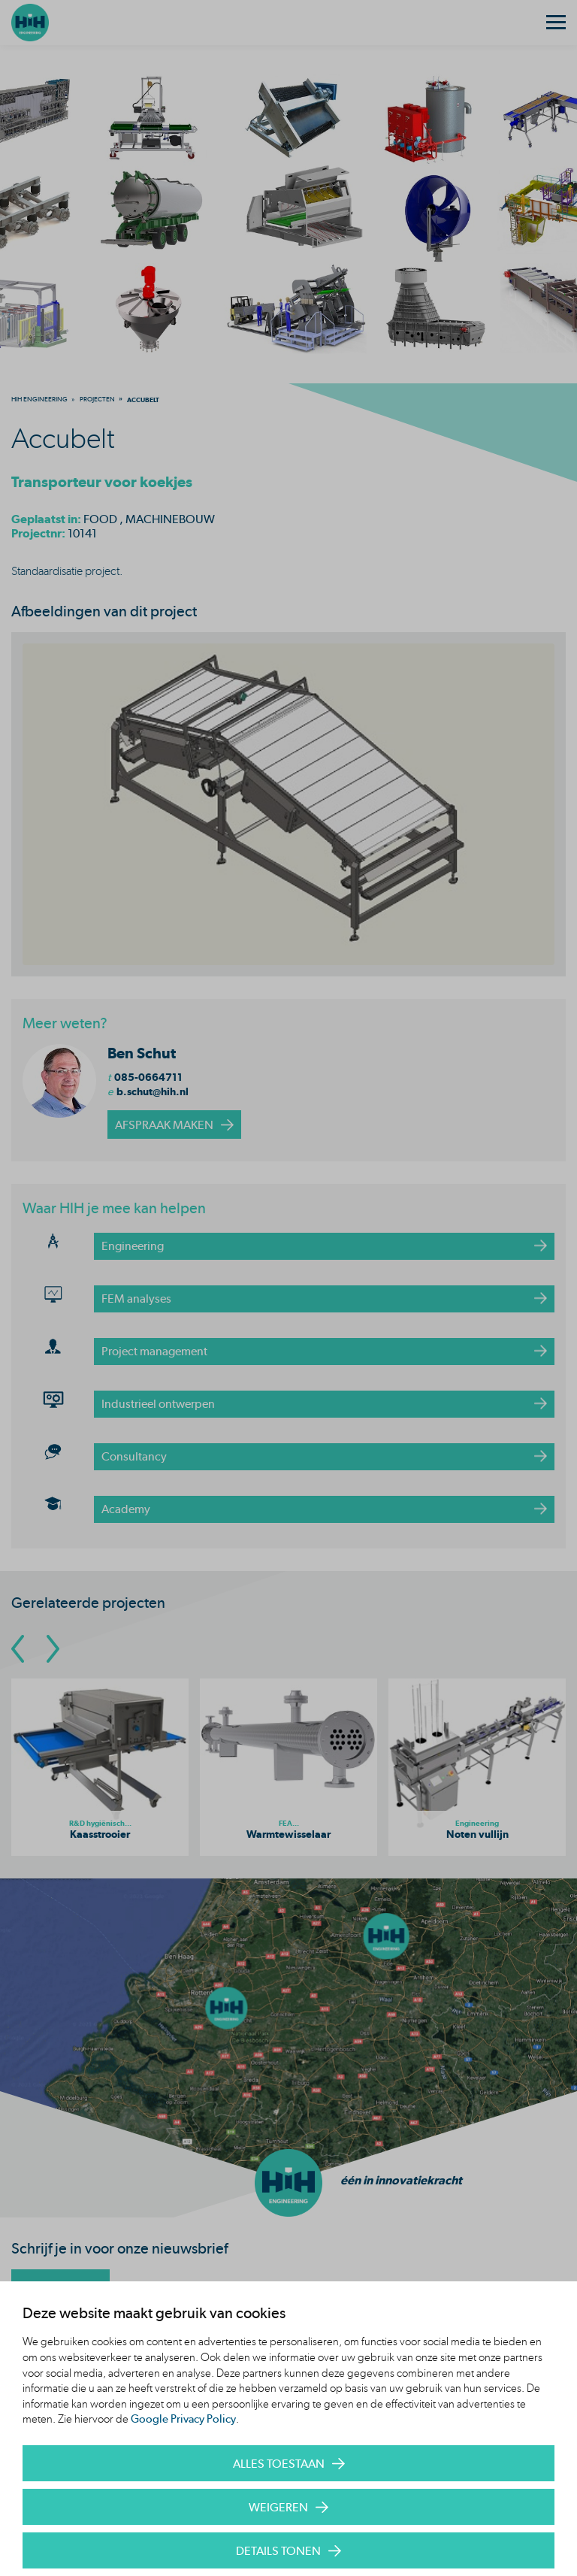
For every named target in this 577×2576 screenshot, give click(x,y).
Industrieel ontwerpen (158, 1404)
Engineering (132, 1246)
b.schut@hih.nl (152, 1091)
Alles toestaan (279, 2463)
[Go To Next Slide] (53, 1649)
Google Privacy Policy (183, 2419)
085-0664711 (148, 1077)
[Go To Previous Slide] (17, 1649)
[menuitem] (39, 399)
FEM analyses (136, 1298)
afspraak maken (164, 1125)
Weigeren (278, 2507)
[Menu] (556, 22)
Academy (125, 1509)
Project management (154, 1351)
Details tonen (278, 2551)
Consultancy (134, 1456)
